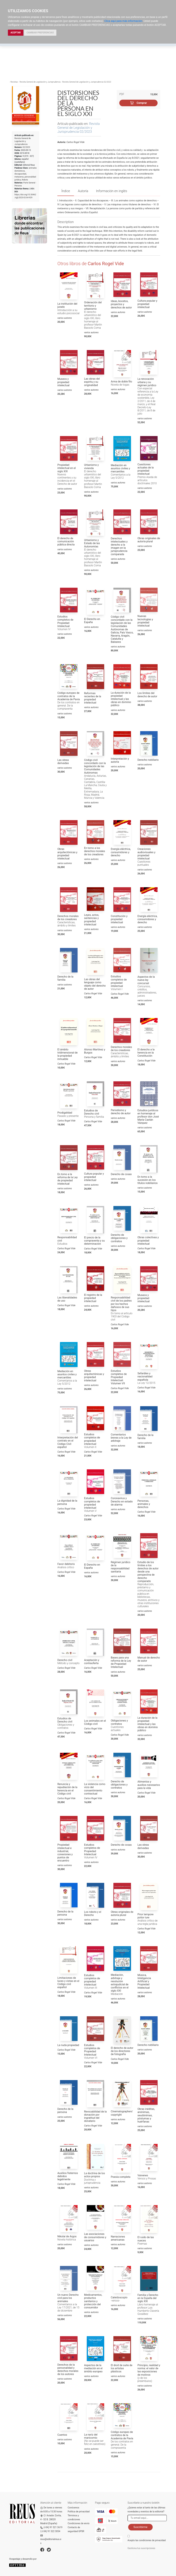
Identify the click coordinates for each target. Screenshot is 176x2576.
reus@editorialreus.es (50, 2539)
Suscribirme (140, 2527)
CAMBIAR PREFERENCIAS (40, 32)
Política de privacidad (79, 2511)
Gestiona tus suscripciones (141, 2548)
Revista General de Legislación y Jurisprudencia (40, 82)
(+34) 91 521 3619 (51, 2527)
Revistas (14, 82)
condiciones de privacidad (152, 2540)
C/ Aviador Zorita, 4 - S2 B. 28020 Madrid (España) (50, 2519)
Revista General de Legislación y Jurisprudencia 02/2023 (86, 82)
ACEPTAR (16, 32)
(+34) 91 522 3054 (50, 2531)
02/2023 (26, 147)
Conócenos (73, 2507)
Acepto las (147, 2540)
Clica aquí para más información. (123, 21)
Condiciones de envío (79, 2523)
